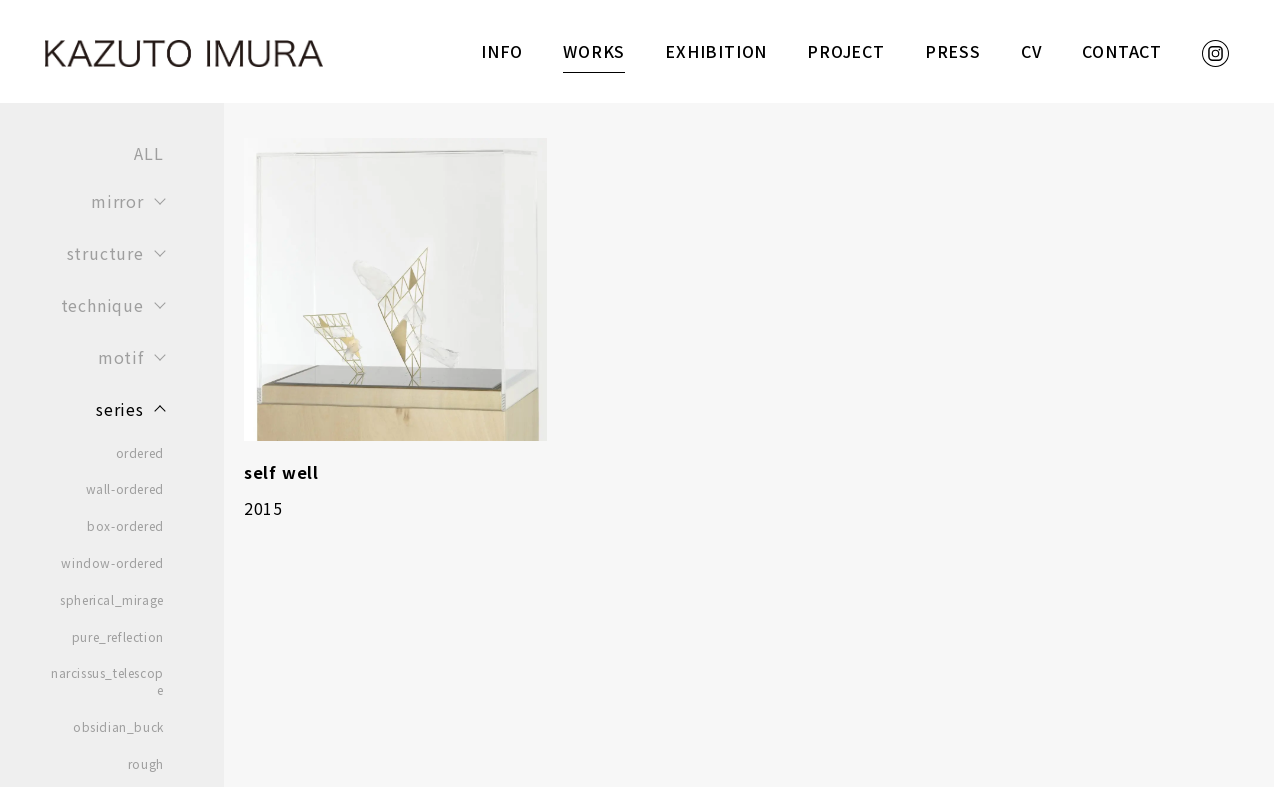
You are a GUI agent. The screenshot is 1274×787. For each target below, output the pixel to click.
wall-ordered (125, 489)
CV (1032, 51)
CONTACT (1122, 51)
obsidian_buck (118, 727)
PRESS (953, 51)
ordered (140, 453)
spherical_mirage (112, 600)
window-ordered (112, 563)
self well (281, 472)
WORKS (594, 51)
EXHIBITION (716, 51)
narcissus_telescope (107, 681)
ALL (148, 153)
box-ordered (125, 526)
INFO (502, 51)
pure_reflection (118, 637)
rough (146, 764)
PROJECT (846, 51)
